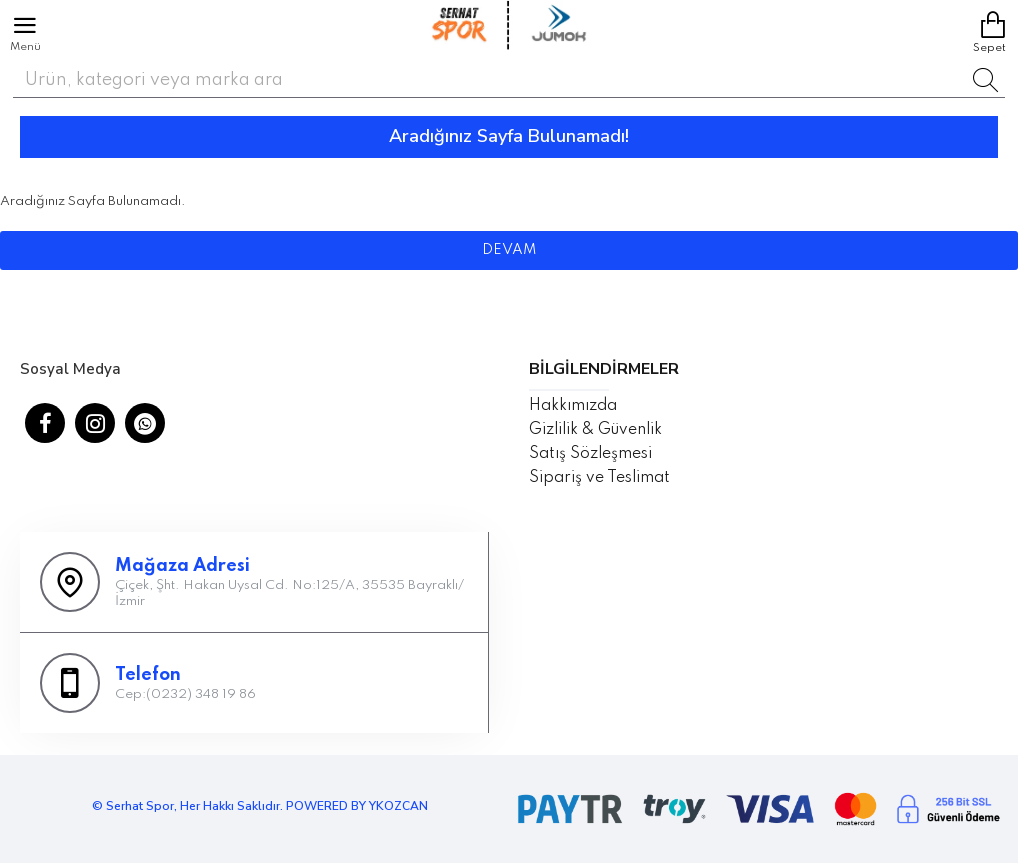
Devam (509, 250)
